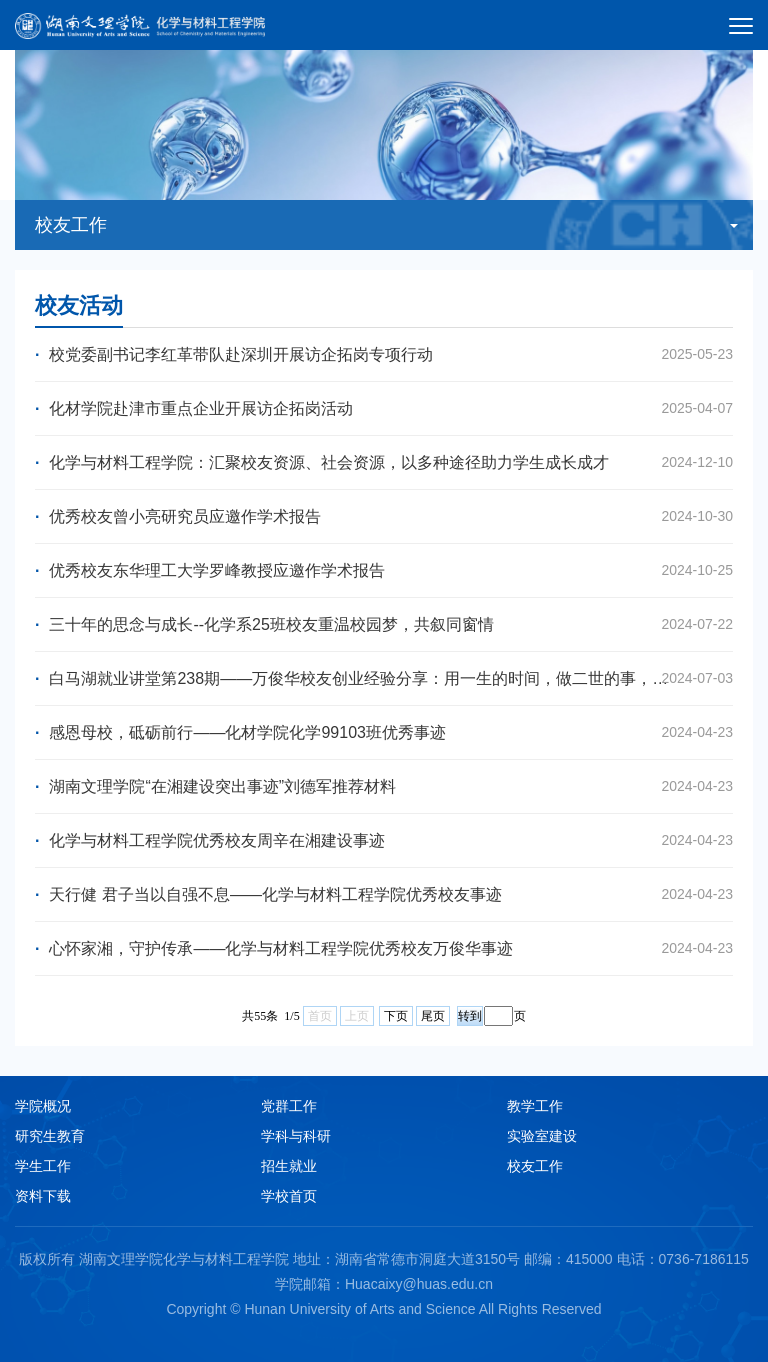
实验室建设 (542, 1136)
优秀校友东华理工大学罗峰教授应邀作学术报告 (384, 570)
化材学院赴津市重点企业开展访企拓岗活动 (384, 408)
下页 (396, 1016)
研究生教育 (50, 1136)
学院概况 (43, 1106)
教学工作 (535, 1106)
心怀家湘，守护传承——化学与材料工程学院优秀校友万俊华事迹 (384, 948)
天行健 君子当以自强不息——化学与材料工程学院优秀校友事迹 (384, 894)
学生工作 (43, 1166)
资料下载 (43, 1196)
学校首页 (289, 1196)
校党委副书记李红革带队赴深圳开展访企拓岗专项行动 (384, 354)
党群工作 (289, 1106)
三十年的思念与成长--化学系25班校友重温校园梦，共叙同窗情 (384, 624)
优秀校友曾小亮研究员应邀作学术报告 (384, 516)
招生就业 (289, 1166)
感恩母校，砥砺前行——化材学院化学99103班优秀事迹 (384, 732)
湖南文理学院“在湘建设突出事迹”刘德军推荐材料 (384, 786)
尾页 (433, 1016)
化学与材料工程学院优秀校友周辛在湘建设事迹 (384, 840)
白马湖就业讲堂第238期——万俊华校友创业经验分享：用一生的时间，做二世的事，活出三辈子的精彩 (384, 678)
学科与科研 (296, 1136)
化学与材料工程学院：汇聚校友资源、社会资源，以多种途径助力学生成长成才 (384, 462)
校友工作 (535, 1166)
